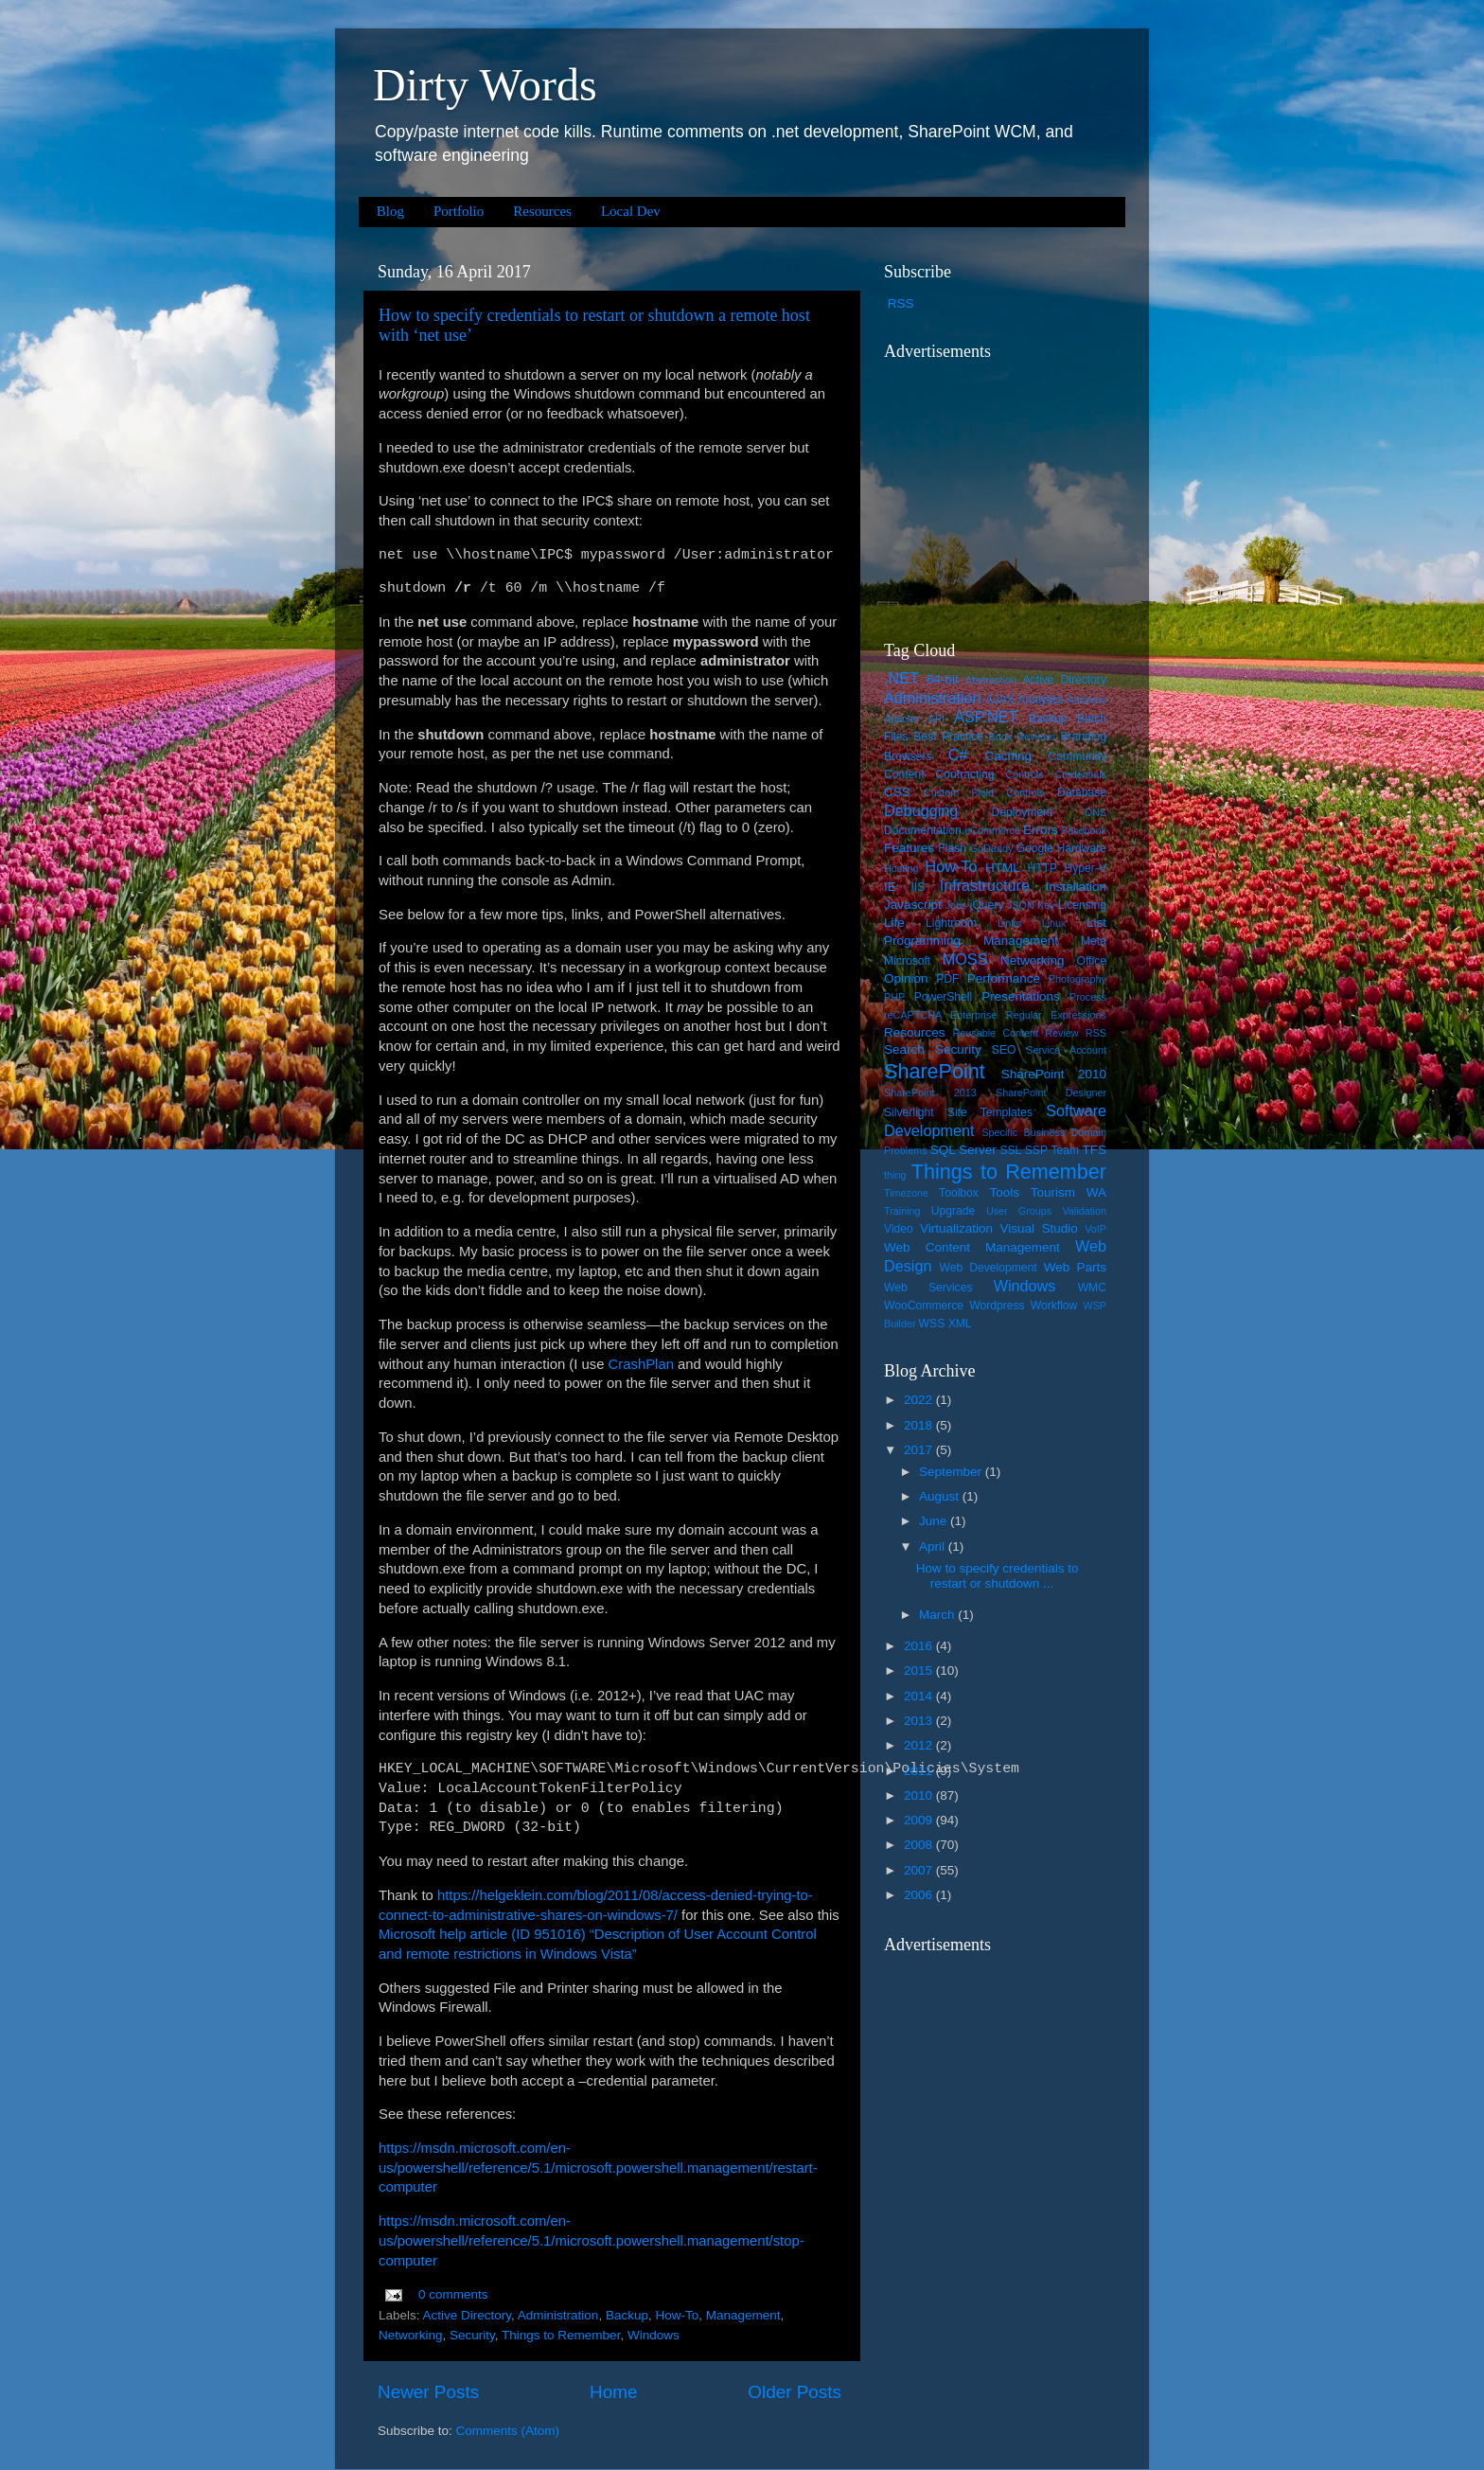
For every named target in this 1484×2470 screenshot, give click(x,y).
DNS (1095, 812)
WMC (1092, 1287)
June (934, 1521)
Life (894, 922)
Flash (952, 848)
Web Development (987, 1267)
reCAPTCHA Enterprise (940, 1015)
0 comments (453, 2294)
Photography (1077, 979)
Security (472, 2335)
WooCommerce (923, 1305)
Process (1087, 997)
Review (1061, 1033)
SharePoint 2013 (930, 1092)
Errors (1040, 830)
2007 (920, 1870)
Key (1046, 905)
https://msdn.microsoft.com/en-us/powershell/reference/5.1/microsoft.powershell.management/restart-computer (598, 2168)
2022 (920, 1400)
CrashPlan (641, 1364)
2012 (920, 1745)
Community (1077, 756)
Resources (542, 211)
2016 (920, 1646)
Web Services (928, 1287)
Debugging (921, 810)
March (938, 1615)
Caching (1009, 756)
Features (909, 848)
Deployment (1021, 812)
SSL (1010, 1150)
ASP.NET (985, 716)
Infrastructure (985, 885)
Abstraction (990, 679)
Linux (1054, 923)
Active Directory (467, 2315)
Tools (1004, 1192)
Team (1065, 1150)
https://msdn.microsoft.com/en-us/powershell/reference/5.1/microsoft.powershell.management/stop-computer (591, 2240)
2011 (920, 1771)
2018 (920, 1425)
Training (902, 1211)
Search (904, 1049)
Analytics (1040, 699)
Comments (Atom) (508, 2431)
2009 (920, 1820)
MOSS (965, 959)
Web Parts (1075, 1267)
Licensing (1082, 905)
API (936, 718)
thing (895, 1175)
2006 (920, 1895)
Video (898, 1228)
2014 (920, 1696)
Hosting (901, 868)
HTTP (1042, 868)
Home (613, 2392)
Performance (1003, 978)
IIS (917, 887)
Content (904, 774)
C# (958, 754)
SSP (1036, 1150)
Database (1081, 792)
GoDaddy (992, 848)
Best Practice (948, 736)
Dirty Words (485, 85)
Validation (1084, 1211)
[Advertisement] (1002, 488)
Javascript (913, 904)
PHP (894, 997)
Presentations (1020, 996)
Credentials (1080, 774)
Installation (1075, 887)
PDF (947, 979)
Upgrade (953, 1210)
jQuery (987, 905)
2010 (920, 1795)
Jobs (956, 905)
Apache (901, 718)
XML (960, 1323)
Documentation (923, 830)
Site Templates (990, 1112)
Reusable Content (995, 1033)
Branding (1083, 736)
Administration (558, 2315)
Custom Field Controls (984, 792)
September (952, 1472)
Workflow (1054, 1305)
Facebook (1084, 830)
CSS (897, 792)
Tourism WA (1068, 1192)
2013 (920, 1721)
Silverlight (909, 1112)
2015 (920, 1670)
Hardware (1081, 848)
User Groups (1018, 1211)
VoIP (1095, 1229)
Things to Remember (561, 2335)
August (941, 1496)
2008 (920, 1845)
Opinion (906, 978)
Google (1034, 848)
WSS (932, 1323)
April (933, 1546)
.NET (901, 677)
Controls (1025, 774)
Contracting (965, 774)
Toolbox (959, 1192)
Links (1009, 923)
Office (1092, 961)
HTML (1002, 868)
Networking (411, 2335)
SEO (1004, 1050)
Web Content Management (972, 1247)
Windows (653, 2335)
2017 (920, 1450)
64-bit (943, 679)
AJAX (999, 699)
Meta (1093, 941)
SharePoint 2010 (1053, 1074)
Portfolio (458, 211)
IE (890, 887)
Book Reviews (1022, 736)
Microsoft (907, 961)
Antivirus (1087, 699)
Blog (390, 211)
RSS (901, 303)
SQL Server (963, 1150)
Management (743, 2315)
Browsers (908, 756)
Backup (627, 2315)
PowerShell (943, 997)
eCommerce (992, 830)
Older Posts (794, 2392)
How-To (676, 2315)
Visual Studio (1038, 1228)
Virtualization (956, 1228)
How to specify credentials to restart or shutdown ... (997, 1575)
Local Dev (631, 211)
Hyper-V (1086, 868)
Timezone (906, 1193)
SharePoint (934, 1071)
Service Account (1066, 1050)
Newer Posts (428, 2392)
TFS (1095, 1150)
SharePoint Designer (1051, 1092)
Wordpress (996, 1305)
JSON (1020, 905)
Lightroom (951, 923)
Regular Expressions (1056, 1015)
